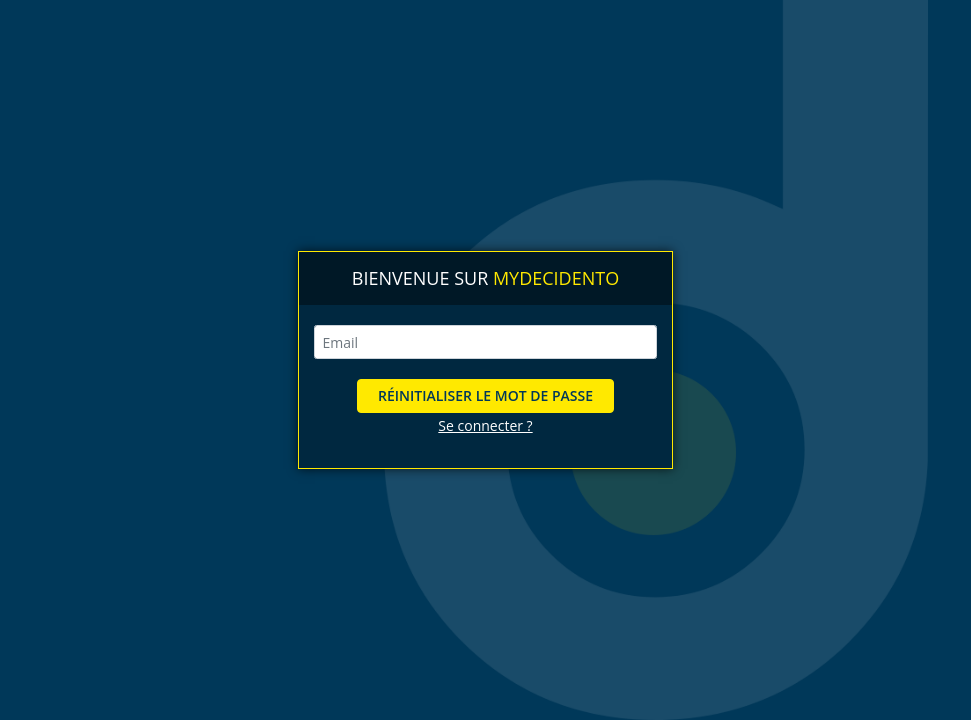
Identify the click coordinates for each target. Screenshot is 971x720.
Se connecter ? (485, 425)
